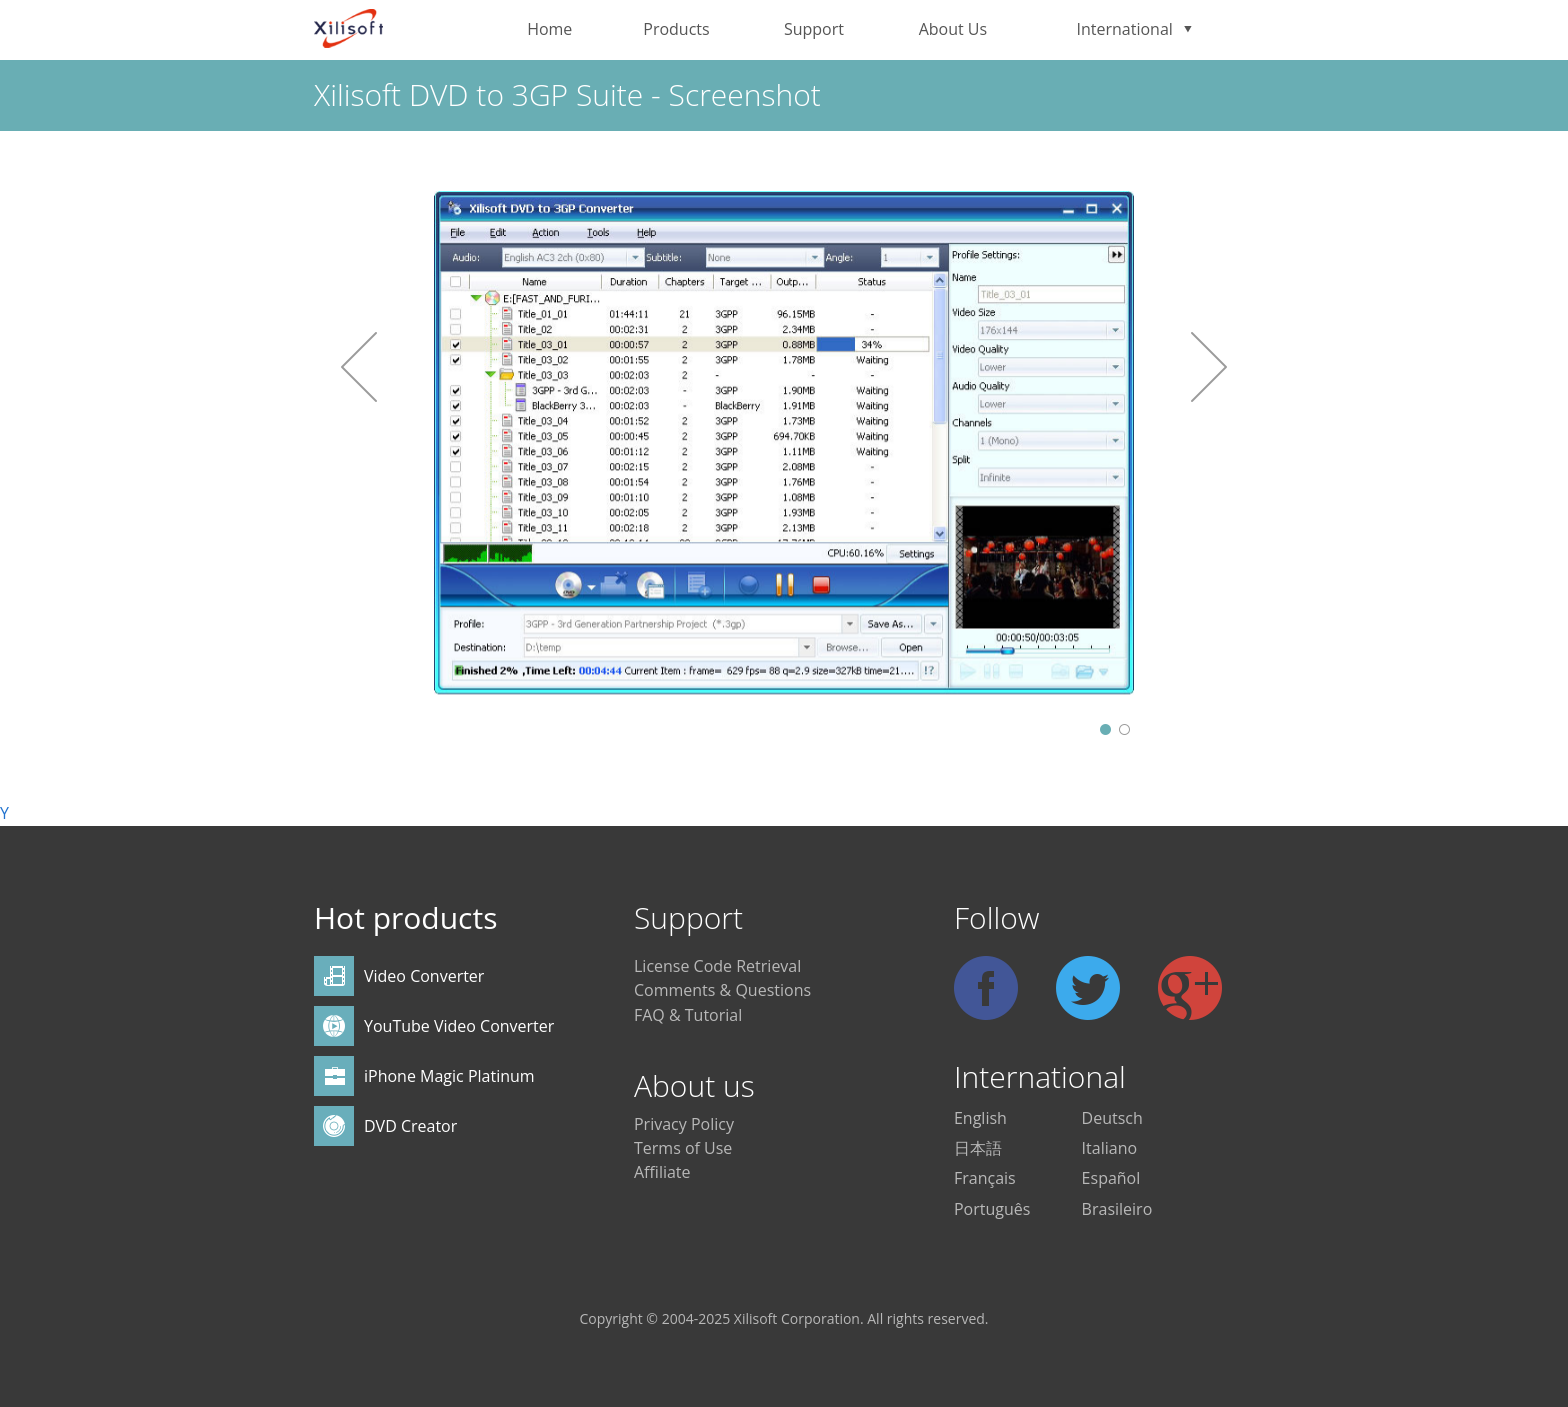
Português (992, 1209)
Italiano (1109, 1148)
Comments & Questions (722, 990)
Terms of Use (683, 1148)
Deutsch (1112, 1118)
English (980, 1118)
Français (985, 1178)
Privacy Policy (684, 1124)
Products (676, 29)
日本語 (978, 1148)
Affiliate (662, 1172)
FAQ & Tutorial (688, 1015)
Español (1111, 1178)
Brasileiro (1117, 1209)
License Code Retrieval (717, 966)
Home (549, 29)
